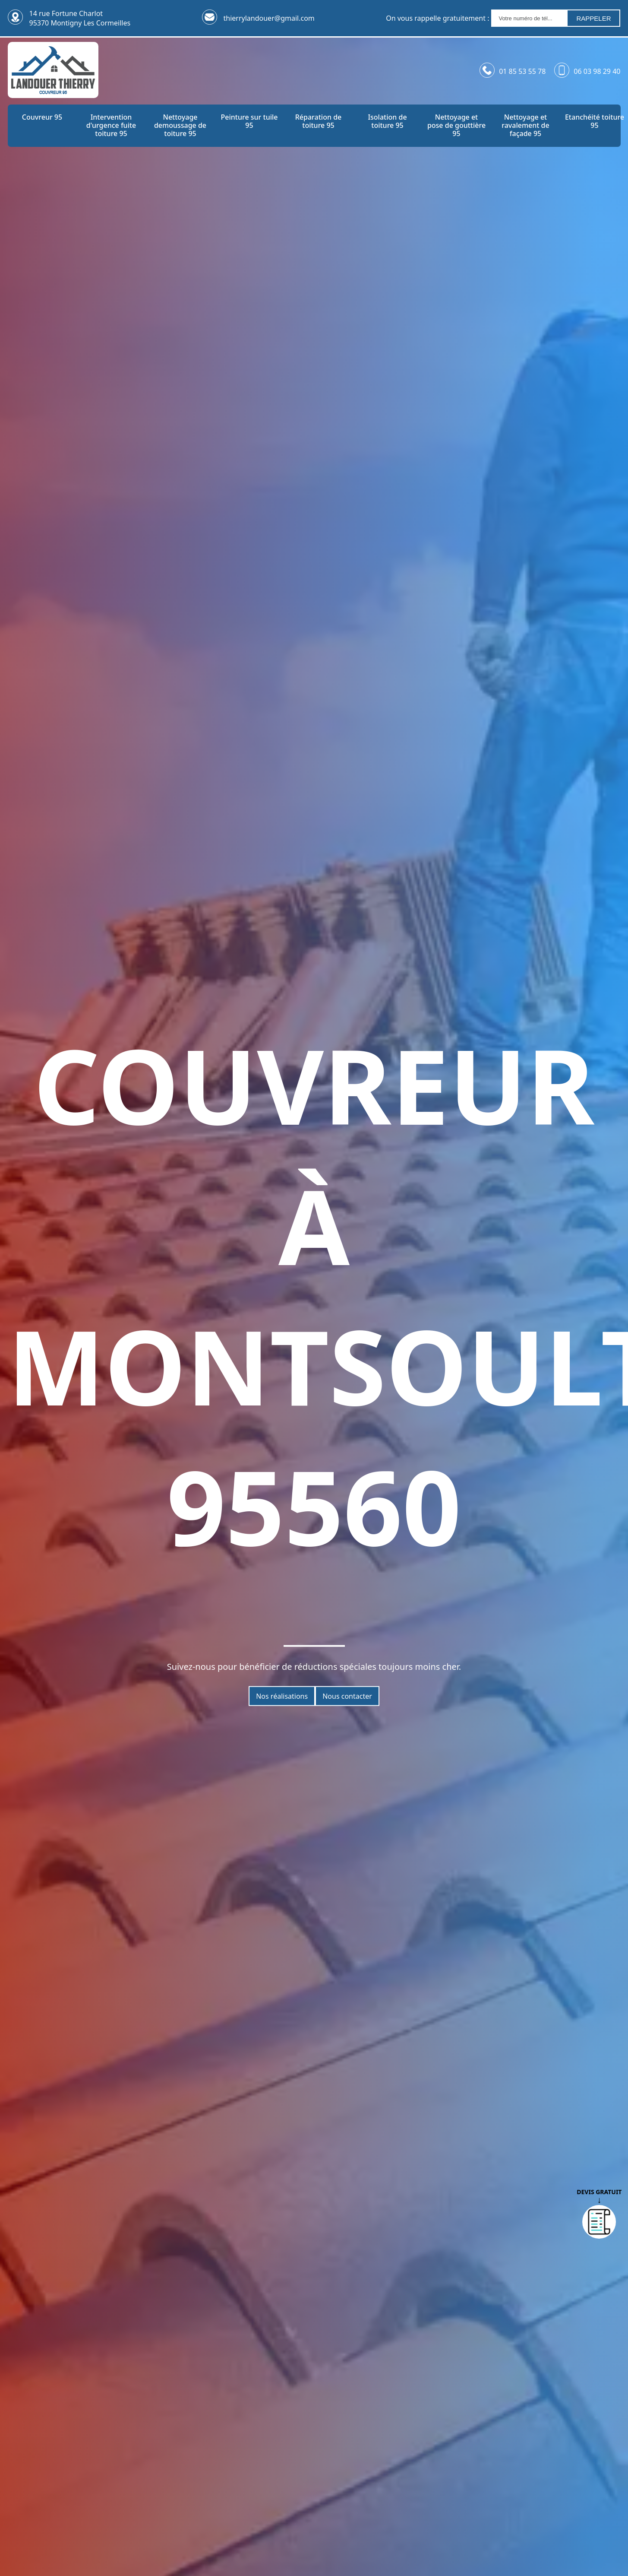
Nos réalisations (282, 1695)
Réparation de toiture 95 (318, 121)
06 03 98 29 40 (597, 71)
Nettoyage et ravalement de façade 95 (525, 125)
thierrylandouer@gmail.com (269, 18)
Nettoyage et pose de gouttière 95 (456, 125)
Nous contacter (347, 1695)
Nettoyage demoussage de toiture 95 (180, 125)
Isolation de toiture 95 (387, 121)
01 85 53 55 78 (522, 71)
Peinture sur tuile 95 (249, 121)
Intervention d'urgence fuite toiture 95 (111, 125)
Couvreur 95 (42, 117)
